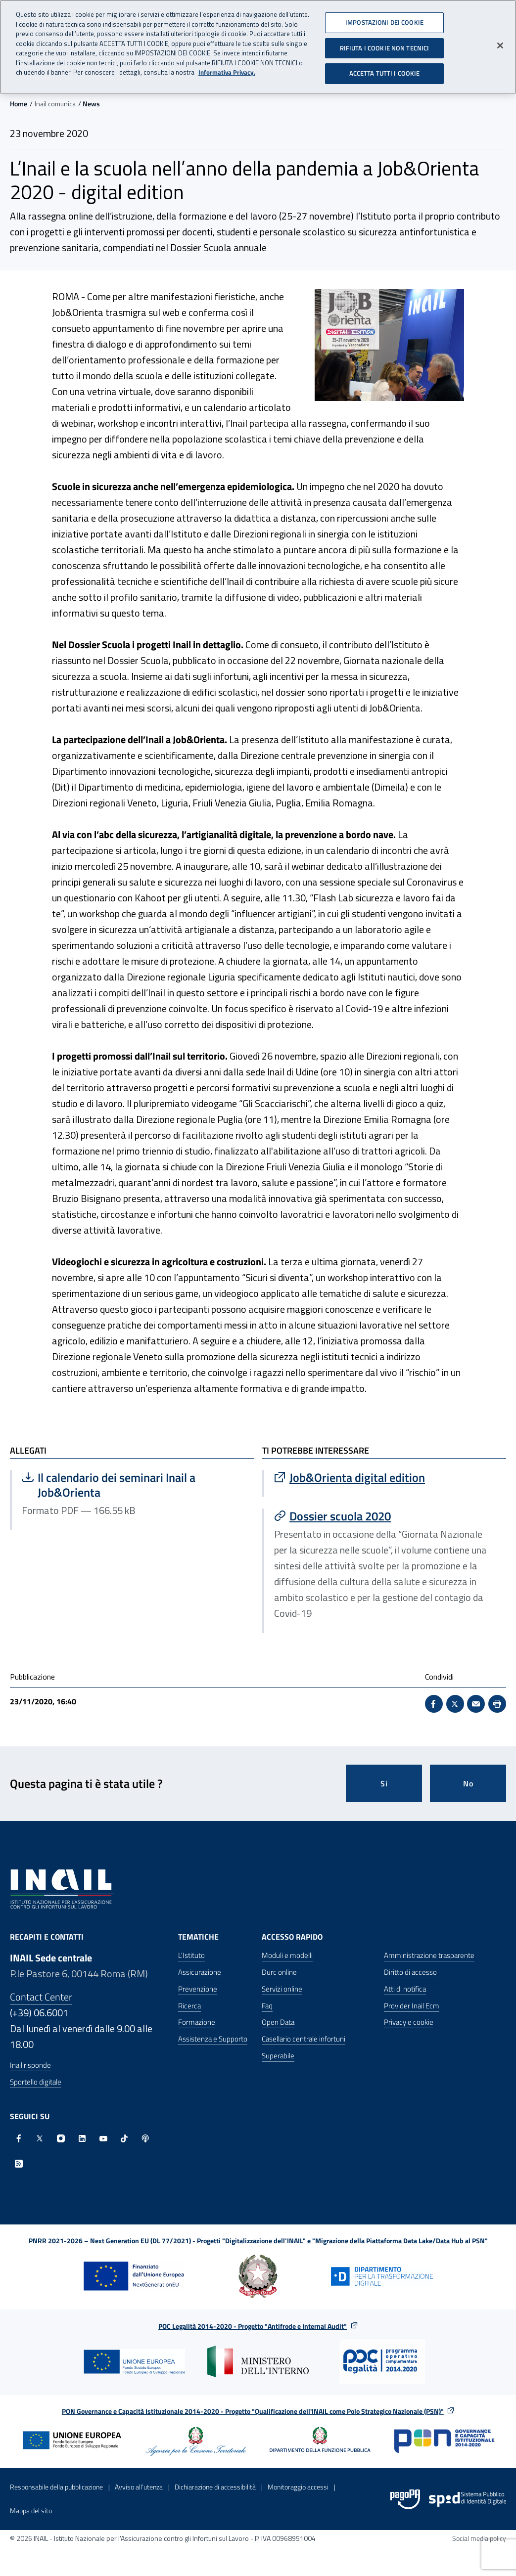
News (91, 103)
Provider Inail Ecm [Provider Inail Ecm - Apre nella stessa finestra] (411, 2005)
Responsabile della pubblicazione (56, 2487)
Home (18, 103)
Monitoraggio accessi (298, 2487)
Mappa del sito (31, 2510)
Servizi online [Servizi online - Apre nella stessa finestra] (282, 1989)
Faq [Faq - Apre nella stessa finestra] (267, 2005)
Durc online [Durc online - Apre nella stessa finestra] (279, 1972)
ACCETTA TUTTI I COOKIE (384, 69)
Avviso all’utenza (139, 2487)
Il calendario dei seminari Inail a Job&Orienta (121, 1485)
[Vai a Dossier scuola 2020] (385, 1516)
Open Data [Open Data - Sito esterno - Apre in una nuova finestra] (278, 2022)
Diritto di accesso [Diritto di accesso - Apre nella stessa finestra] (410, 1972)
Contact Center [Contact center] (41, 1996)
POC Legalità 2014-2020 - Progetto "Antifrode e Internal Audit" (252, 2326)
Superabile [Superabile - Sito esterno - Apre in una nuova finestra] (278, 2055)
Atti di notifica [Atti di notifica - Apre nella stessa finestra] (405, 1989)
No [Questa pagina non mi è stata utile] (468, 1783)
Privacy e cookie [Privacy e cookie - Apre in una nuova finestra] (408, 2022)
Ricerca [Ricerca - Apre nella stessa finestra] (189, 2005)
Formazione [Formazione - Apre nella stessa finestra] (196, 2022)
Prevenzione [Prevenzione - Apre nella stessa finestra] (197, 1989)
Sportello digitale (35, 2081)
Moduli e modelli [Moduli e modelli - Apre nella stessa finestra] (287, 1955)
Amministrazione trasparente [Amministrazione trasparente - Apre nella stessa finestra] (429, 1955)
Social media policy (479, 2538)
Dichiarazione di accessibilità (215, 2487)
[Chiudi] (500, 41)
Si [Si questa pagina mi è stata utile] (384, 1783)
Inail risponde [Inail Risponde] (30, 2065)
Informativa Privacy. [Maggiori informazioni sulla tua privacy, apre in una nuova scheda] (226, 68)
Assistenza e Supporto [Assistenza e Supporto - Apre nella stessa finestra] (212, 2038)
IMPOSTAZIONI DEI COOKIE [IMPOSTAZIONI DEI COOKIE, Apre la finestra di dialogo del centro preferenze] (384, 18)
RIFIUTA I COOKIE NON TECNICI (384, 43)
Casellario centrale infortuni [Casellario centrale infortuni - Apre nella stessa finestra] (303, 2038)
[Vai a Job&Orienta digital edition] (385, 1477)
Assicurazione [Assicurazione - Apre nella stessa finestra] (199, 1972)
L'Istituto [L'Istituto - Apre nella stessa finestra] (191, 1955)
